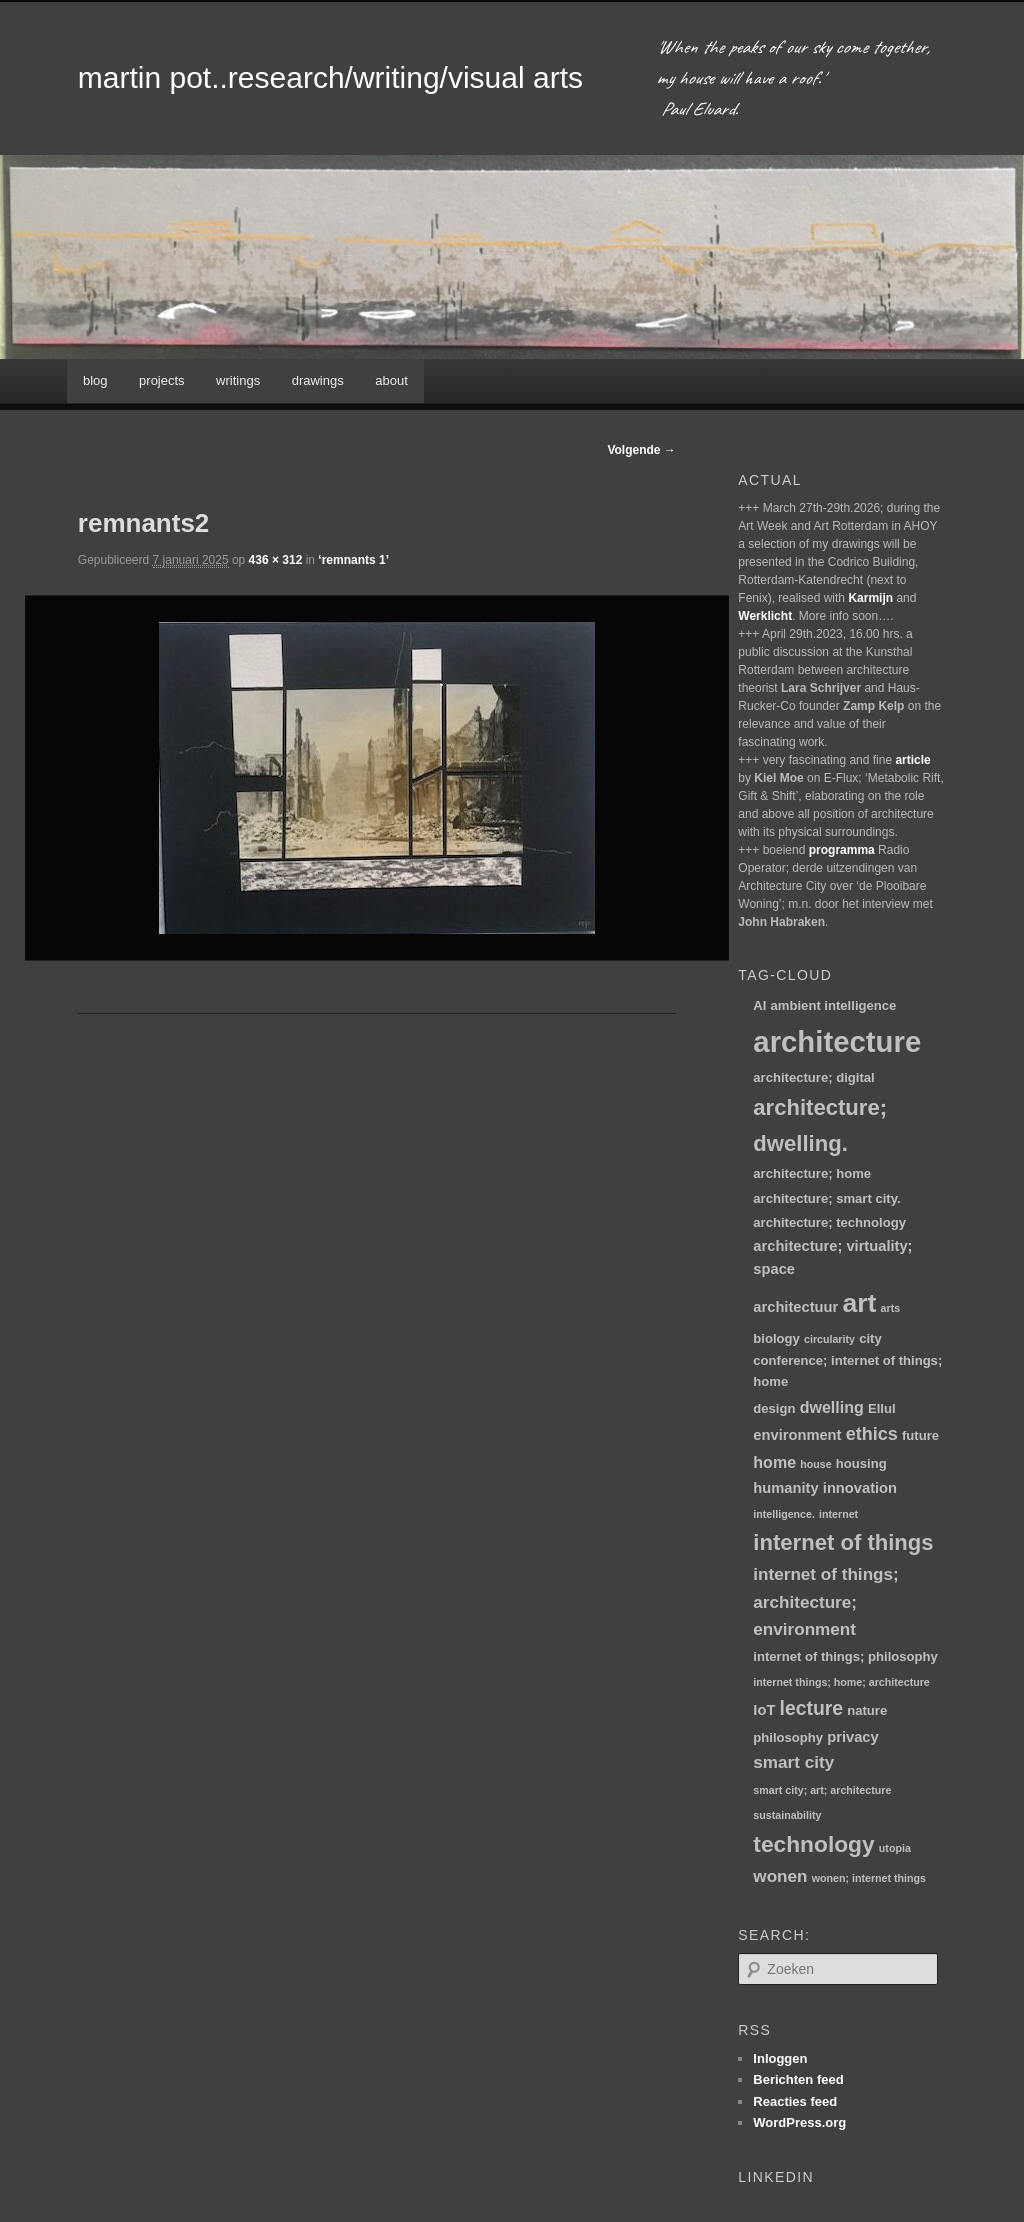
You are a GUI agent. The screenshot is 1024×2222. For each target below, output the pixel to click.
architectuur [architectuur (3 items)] (795, 1307)
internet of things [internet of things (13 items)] (843, 1542)
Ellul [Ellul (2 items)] (882, 1408)
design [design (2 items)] (774, 1408)
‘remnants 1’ (353, 560)
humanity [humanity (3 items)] (785, 1488)
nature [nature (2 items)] (867, 1710)
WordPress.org (799, 2122)
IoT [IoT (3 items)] (764, 1710)
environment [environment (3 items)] (797, 1435)
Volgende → (641, 450)
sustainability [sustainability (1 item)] (787, 1815)
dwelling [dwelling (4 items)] (832, 1407)
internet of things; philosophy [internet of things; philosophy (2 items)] (845, 1656)
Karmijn (870, 598)
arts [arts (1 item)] (891, 1308)
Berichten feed (798, 2079)
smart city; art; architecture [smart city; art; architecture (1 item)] (822, 1790)
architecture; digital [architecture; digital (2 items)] (813, 1077)
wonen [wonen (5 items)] (780, 1876)
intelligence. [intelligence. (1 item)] (784, 1514)
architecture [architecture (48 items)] (837, 1041)
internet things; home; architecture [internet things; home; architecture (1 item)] (841, 1682)
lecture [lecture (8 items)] (812, 1708)
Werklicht (765, 616)
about (391, 380)
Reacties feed (795, 2101)
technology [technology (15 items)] (813, 1844)
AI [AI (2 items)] (759, 1005)
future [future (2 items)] (920, 1435)
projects (162, 380)
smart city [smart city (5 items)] (793, 1762)
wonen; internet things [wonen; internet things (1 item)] (869, 1878)
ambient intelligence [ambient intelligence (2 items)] (834, 1005)
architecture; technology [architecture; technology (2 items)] (829, 1222)
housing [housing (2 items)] (861, 1463)
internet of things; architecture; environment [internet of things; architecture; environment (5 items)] (825, 1602)
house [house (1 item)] (815, 1464)
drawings (318, 380)
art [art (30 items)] (859, 1303)
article (912, 760)
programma (842, 850)
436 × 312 (276, 560)
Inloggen (780, 2058)
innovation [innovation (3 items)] (860, 1488)
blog (95, 380)
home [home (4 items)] (774, 1462)
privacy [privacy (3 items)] (852, 1737)
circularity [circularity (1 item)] (829, 1339)
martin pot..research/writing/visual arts (330, 77)
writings (238, 380)
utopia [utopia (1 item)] (895, 1848)
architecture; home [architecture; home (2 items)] (812, 1173)
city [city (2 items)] (870, 1338)
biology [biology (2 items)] (776, 1338)
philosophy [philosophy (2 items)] (788, 1737)
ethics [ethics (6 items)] (872, 1434)
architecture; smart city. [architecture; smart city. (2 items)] (826, 1198)
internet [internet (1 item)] (838, 1514)
